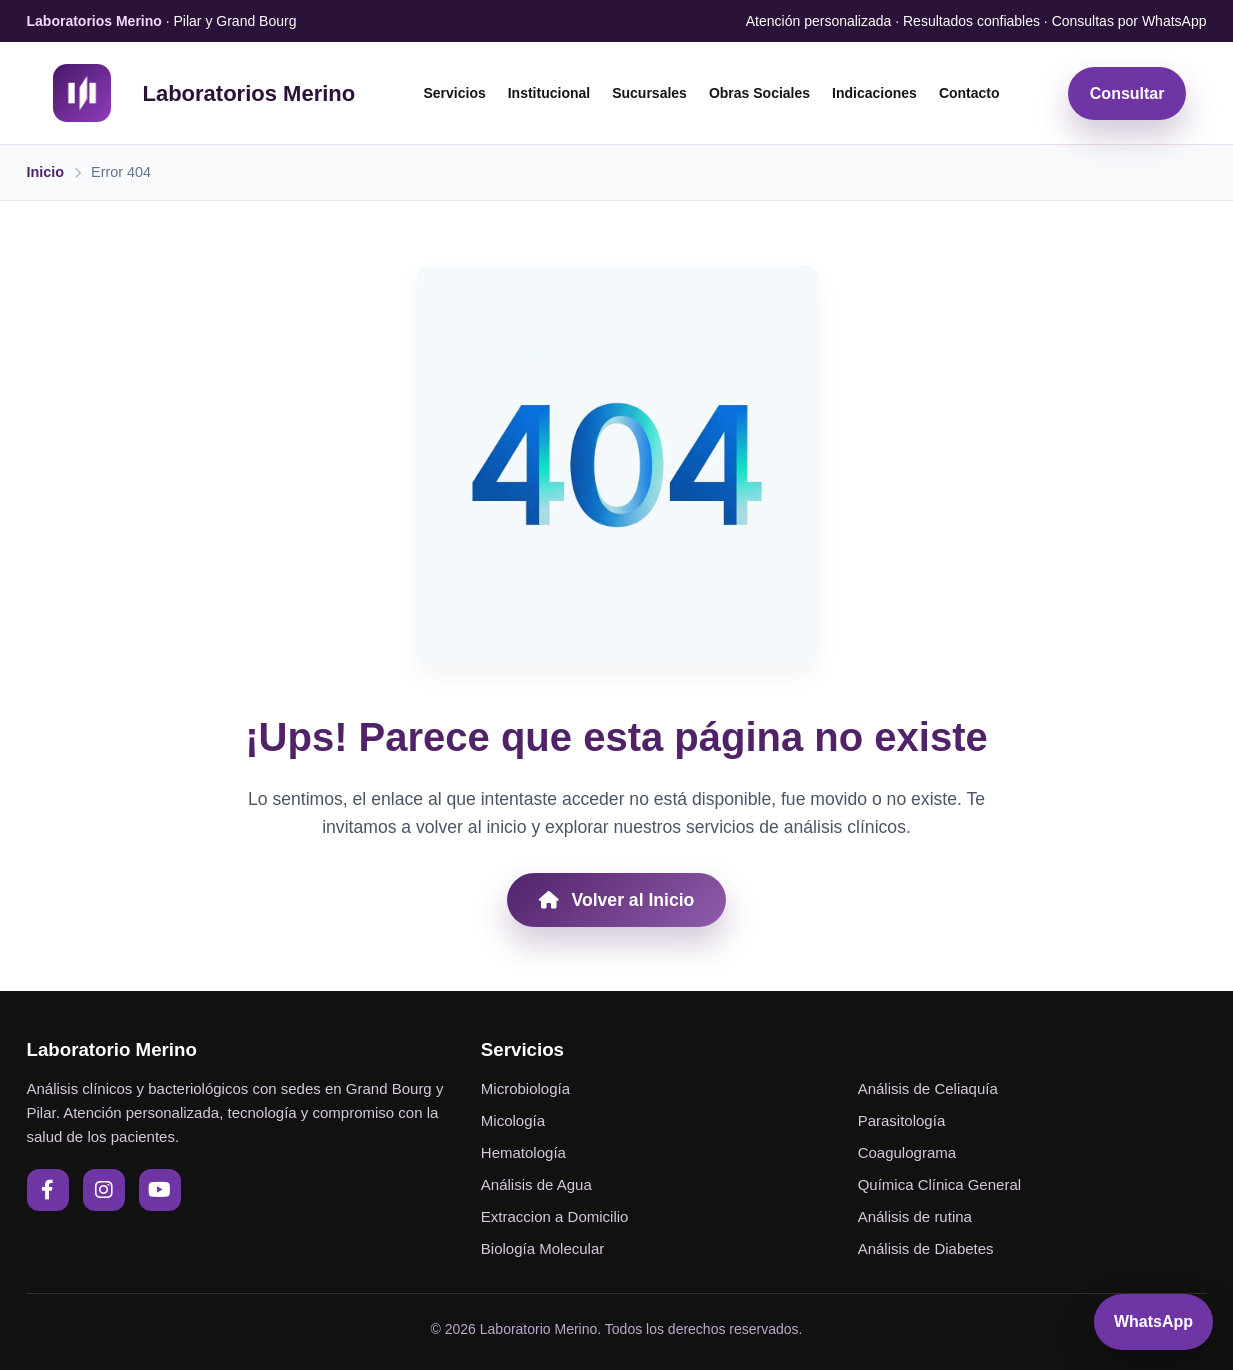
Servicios (454, 93)
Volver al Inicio (617, 900)
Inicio (46, 172)
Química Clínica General (939, 1184)
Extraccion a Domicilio (555, 1216)
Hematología (523, 1152)
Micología (513, 1120)
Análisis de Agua (536, 1184)
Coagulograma (907, 1152)
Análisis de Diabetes (926, 1248)
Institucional (549, 93)
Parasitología (902, 1120)
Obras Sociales (759, 93)
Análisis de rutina (915, 1216)
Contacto (969, 93)
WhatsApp (1153, 1321)
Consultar (1127, 93)
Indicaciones (874, 93)
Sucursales (649, 93)
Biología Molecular (542, 1248)
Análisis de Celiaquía (928, 1088)
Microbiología (525, 1088)
